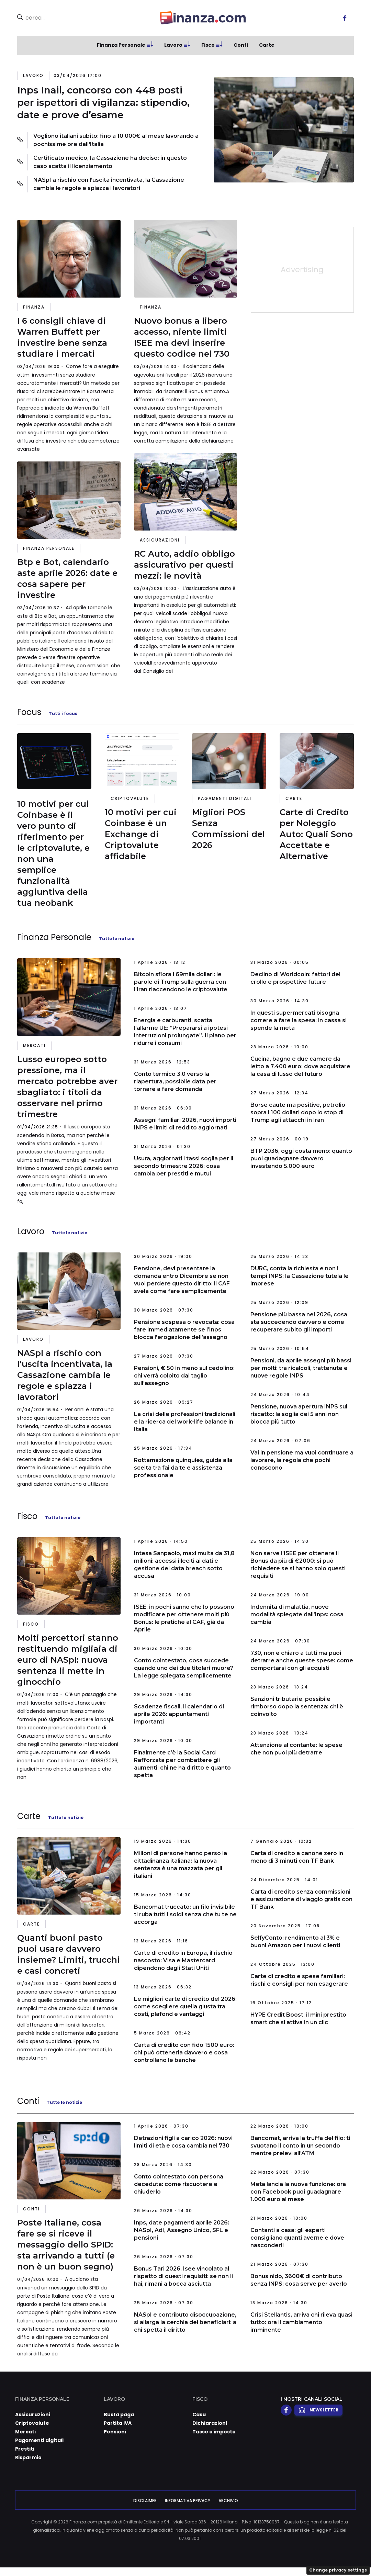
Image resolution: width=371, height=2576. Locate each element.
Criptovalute (130, 798)
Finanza (34, 307)
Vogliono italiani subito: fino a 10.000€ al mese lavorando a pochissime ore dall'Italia (116, 140)
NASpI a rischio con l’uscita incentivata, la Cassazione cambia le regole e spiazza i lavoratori (108, 184)
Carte (266, 45)
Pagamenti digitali (224, 798)
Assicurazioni (160, 540)
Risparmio (28, 2457)
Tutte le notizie (116, 938)
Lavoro (173, 45)
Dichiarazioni (209, 2423)
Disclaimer (145, 2500)
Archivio (228, 2500)
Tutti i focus (63, 713)
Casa (199, 2414)
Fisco (208, 45)
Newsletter (318, 2410)
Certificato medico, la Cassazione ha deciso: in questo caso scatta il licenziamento (110, 162)
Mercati (34, 1045)
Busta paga (119, 2414)
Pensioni (115, 2431)
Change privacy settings (338, 2570)
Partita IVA (118, 2423)
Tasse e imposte (214, 2431)
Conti (241, 45)
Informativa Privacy (187, 2500)
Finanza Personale (121, 45)
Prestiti (24, 2448)
